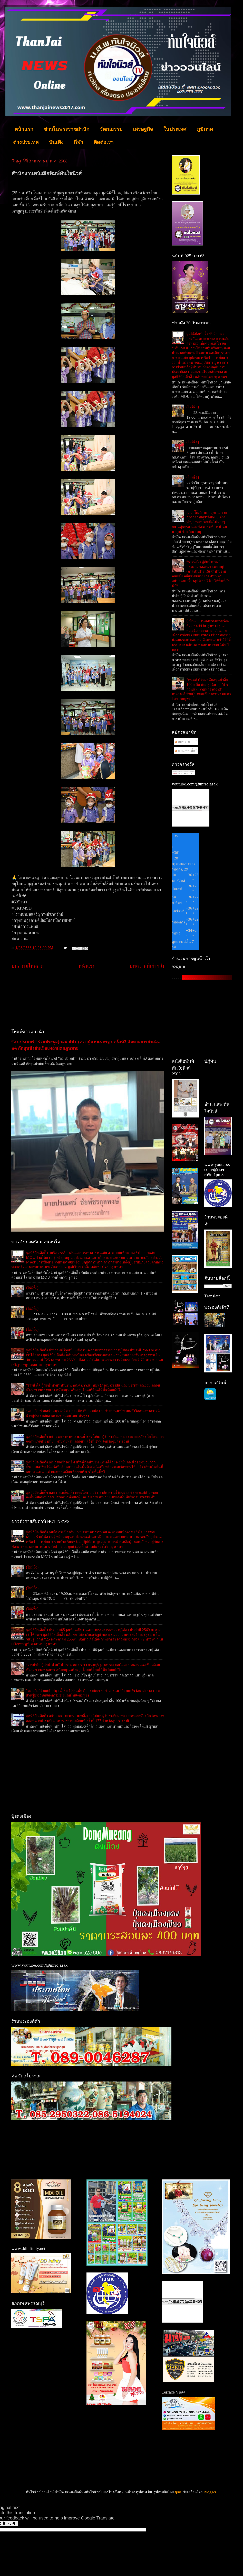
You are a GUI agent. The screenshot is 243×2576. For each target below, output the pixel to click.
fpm (178, 2492)
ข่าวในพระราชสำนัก (66, 129)
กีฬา (78, 142)
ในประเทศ (174, 129)
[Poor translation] (12, 2523)
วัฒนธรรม (111, 129)
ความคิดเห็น (185, 750)
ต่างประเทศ (26, 142)
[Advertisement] (87, 999)
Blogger (210, 2492)
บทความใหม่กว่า (27, 966)
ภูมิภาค (205, 129)
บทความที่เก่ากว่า (147, 966)
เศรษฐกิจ (143, 129)
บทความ (182, 741)
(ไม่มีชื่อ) (32, 1287)
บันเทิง (56, 142)
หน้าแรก (23, 129)
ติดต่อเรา (104, 142)
